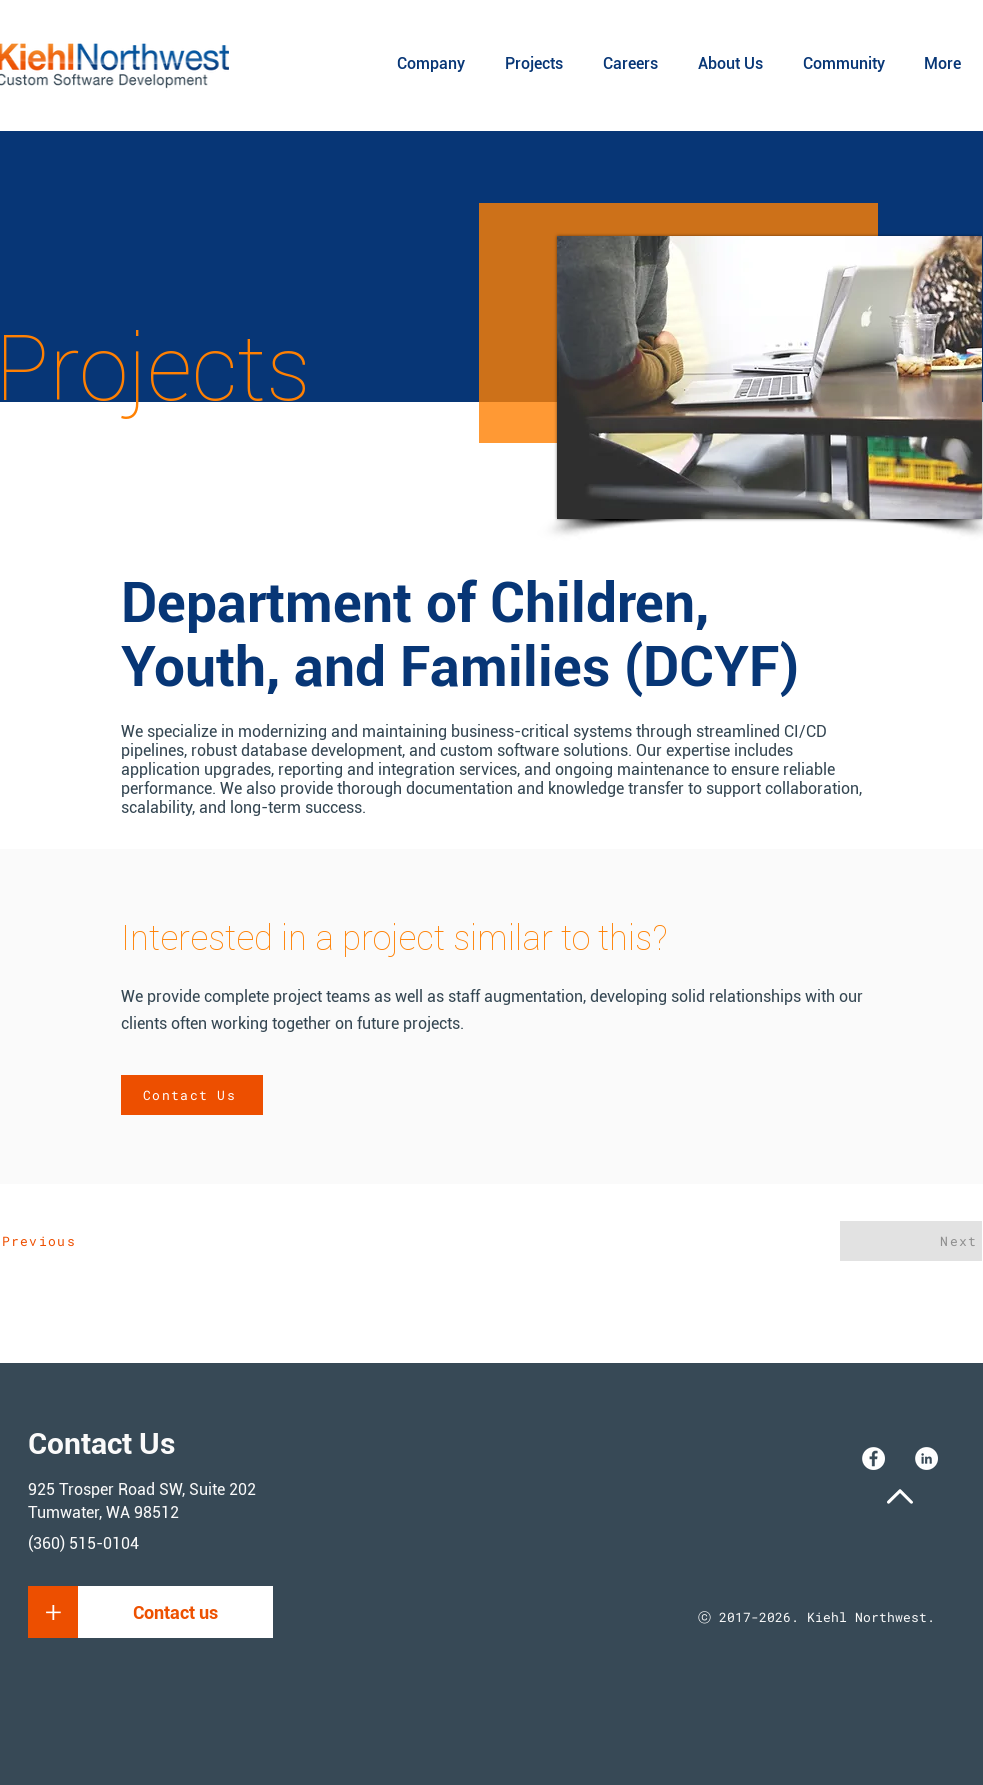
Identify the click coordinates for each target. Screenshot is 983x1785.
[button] (54, 1612)
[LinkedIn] (926, 1458)
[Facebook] (873, 1458)
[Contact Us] (192, 1095)
